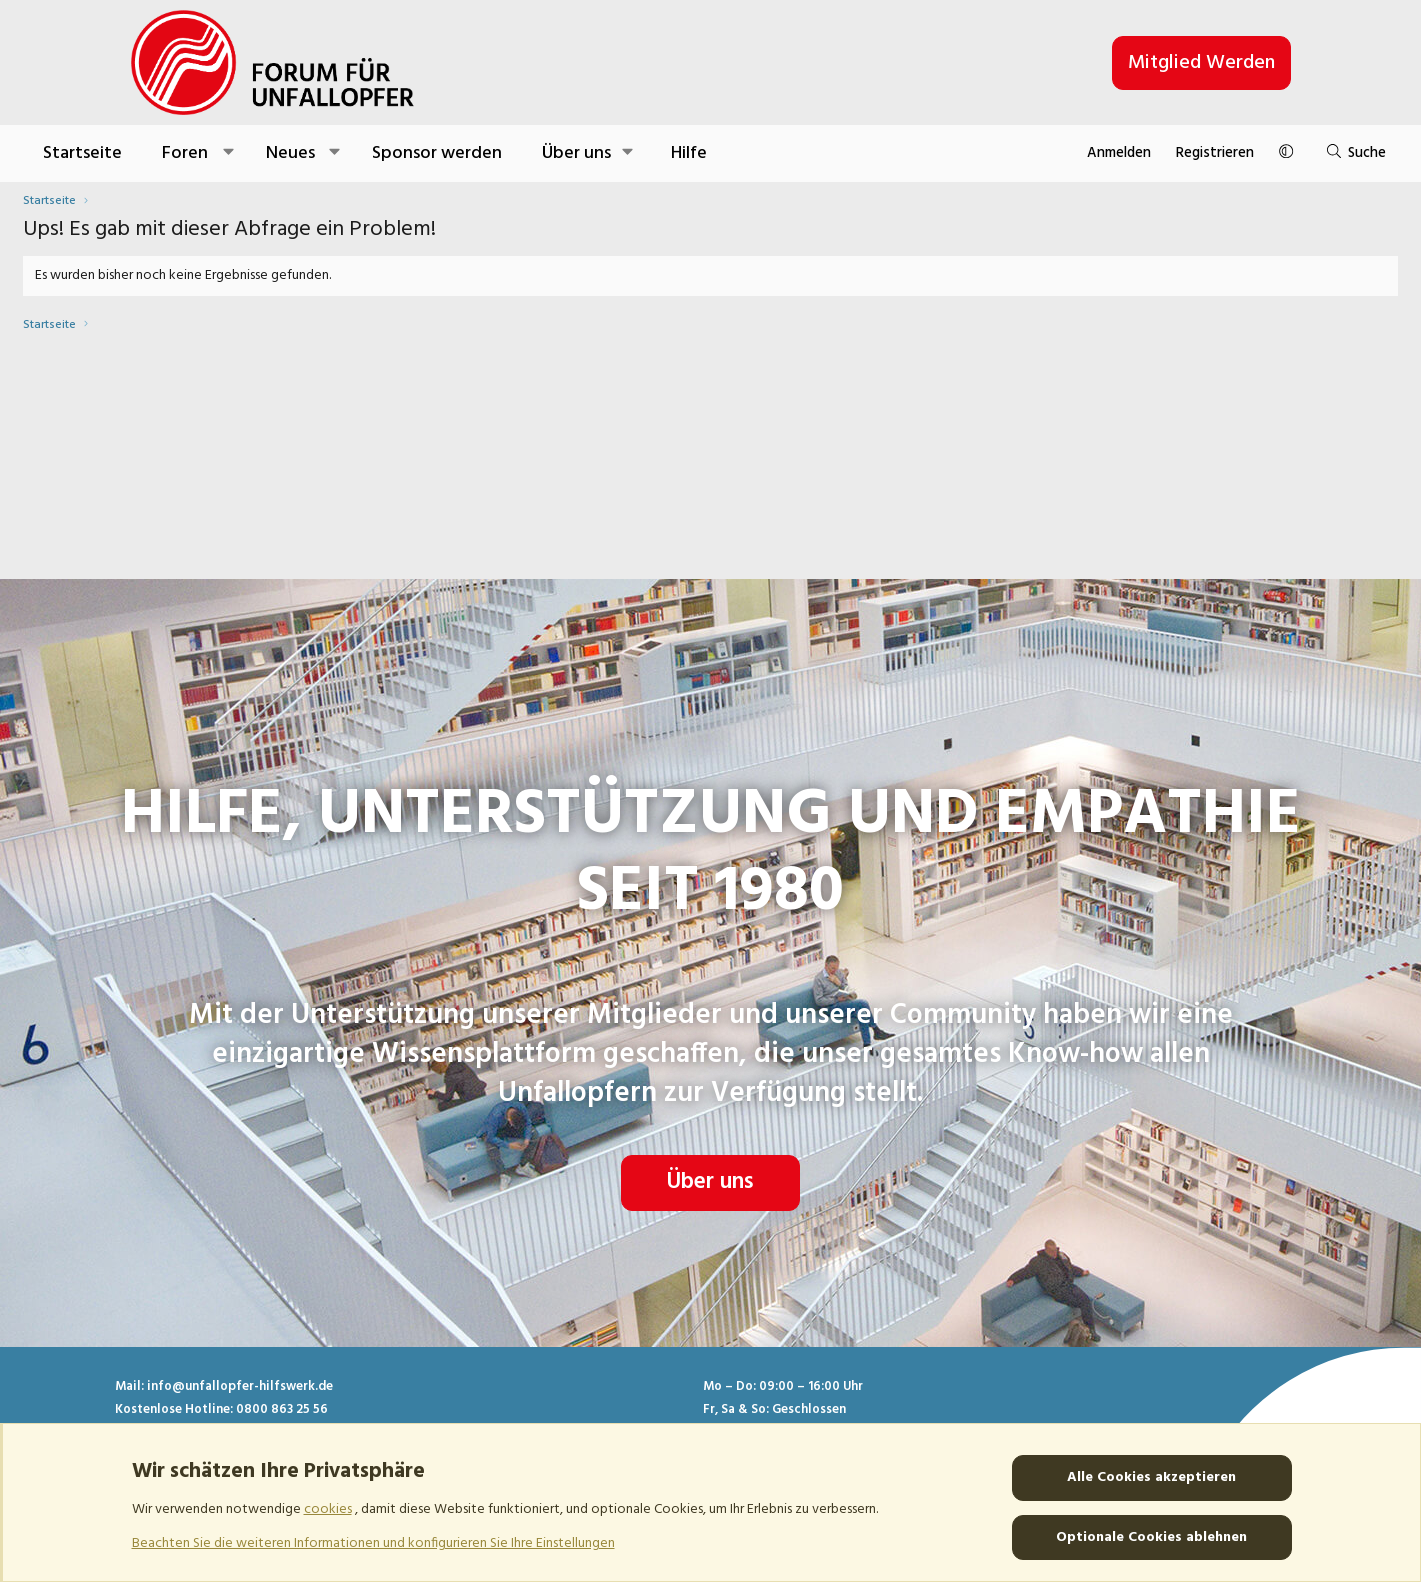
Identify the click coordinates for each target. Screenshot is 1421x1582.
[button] (335, 153)
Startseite (190, 153)
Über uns (710, 1117)
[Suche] (1240, 153)
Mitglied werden (1201, 63)
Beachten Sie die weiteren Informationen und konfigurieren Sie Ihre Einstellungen (373, 1542)
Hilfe (796, 153)
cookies (328, 1509)
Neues (397, 153)
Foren (293, 153)
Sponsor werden (544, 153)
